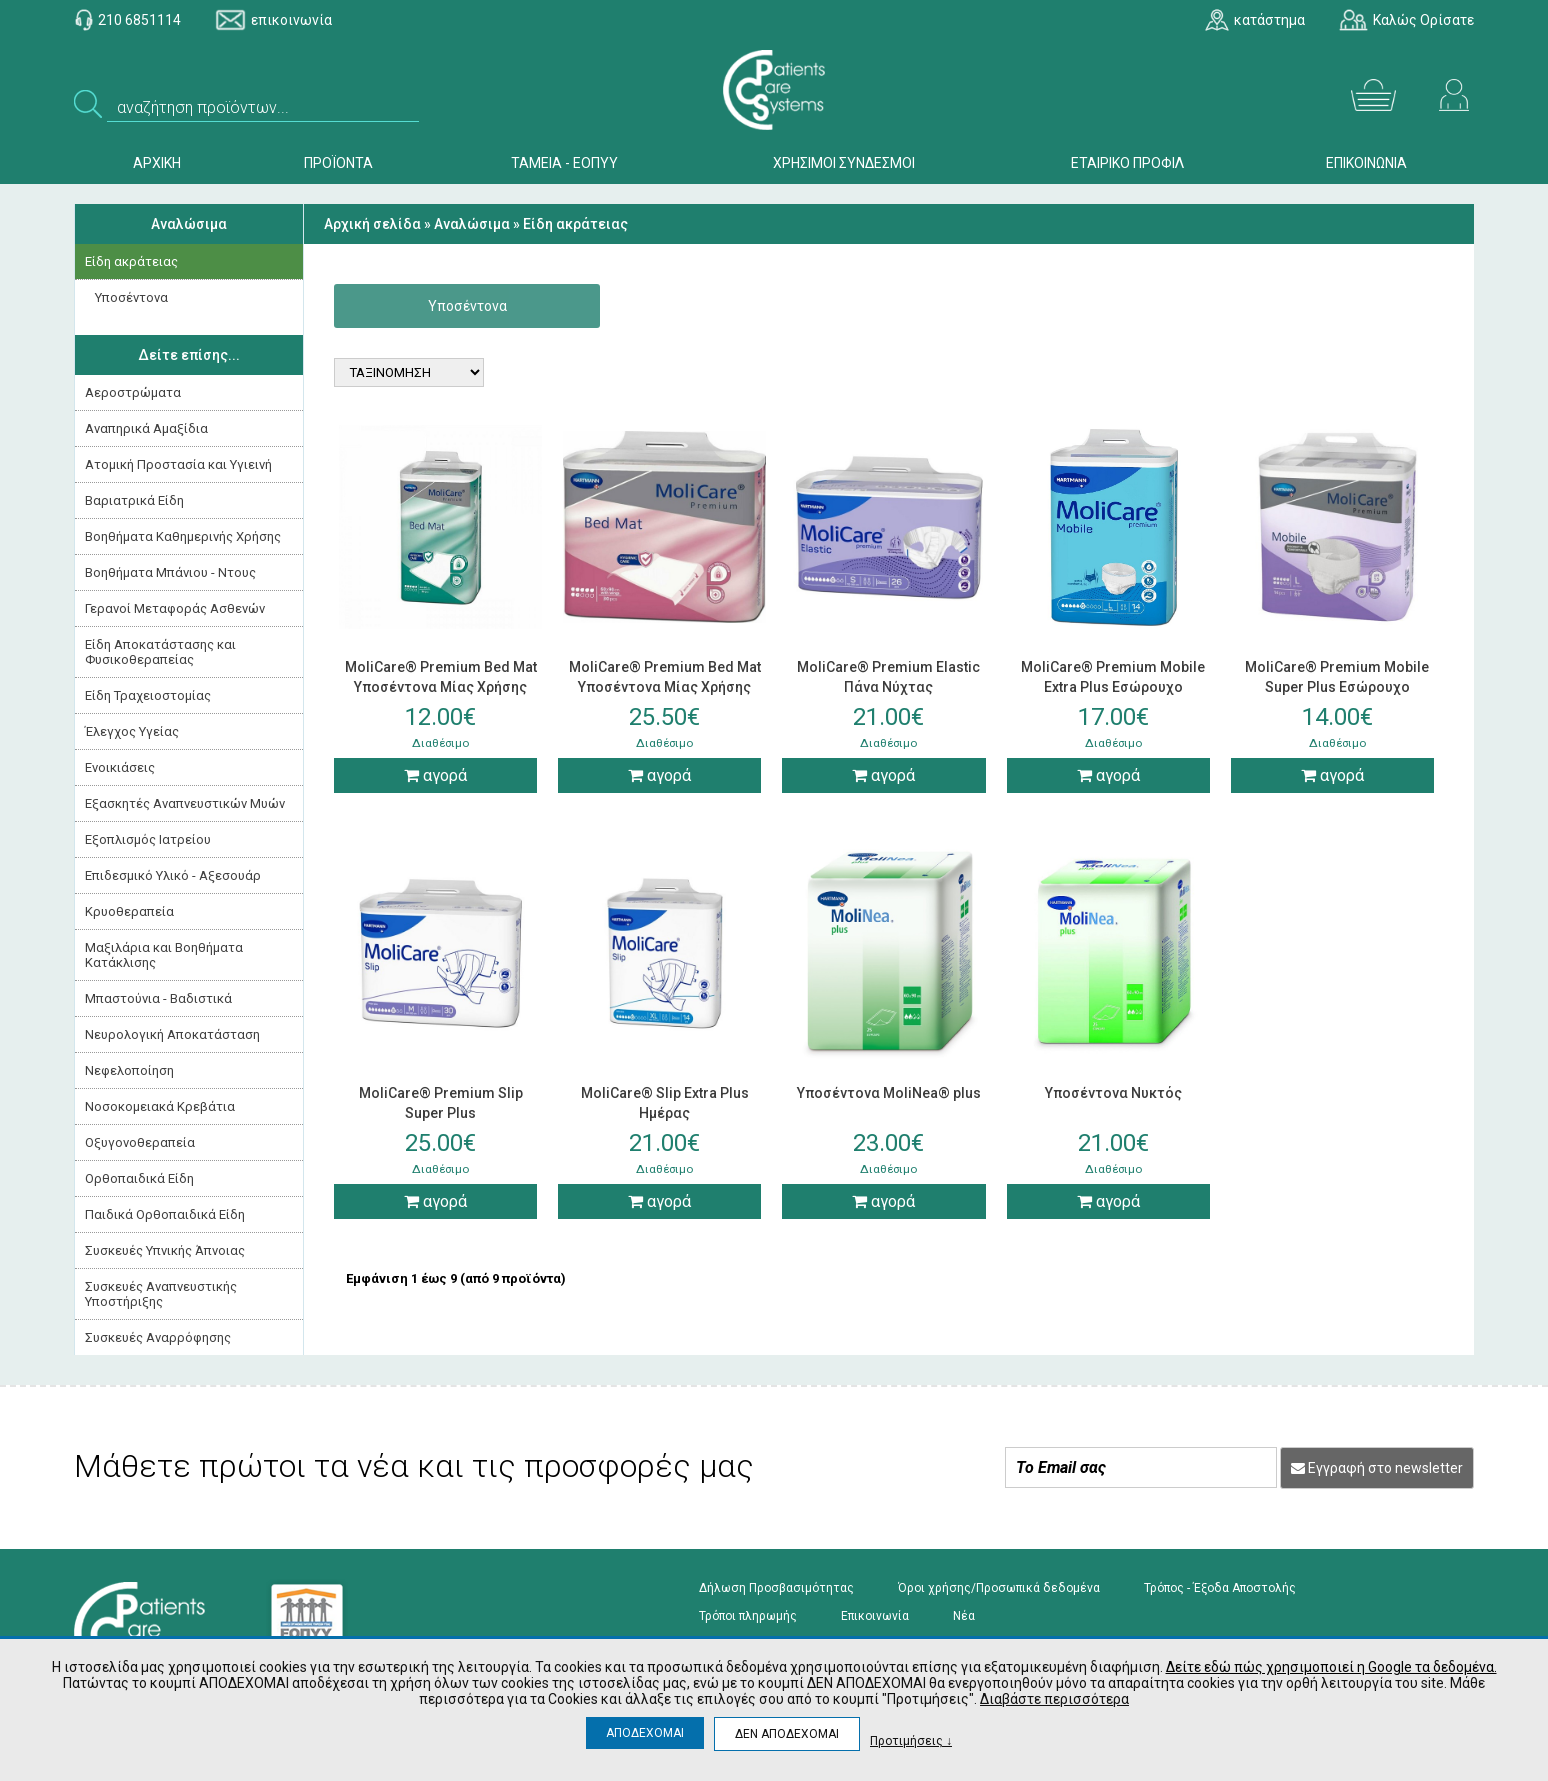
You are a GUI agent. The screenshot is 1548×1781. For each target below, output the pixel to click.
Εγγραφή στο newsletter (1377, 1468)
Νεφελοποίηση (129, 1070)
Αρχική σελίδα (372, 224)
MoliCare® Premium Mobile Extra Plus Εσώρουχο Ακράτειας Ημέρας (1113, 687)
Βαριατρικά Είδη (134, 500)
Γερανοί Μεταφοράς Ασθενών (175, 608)
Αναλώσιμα (189, 224)
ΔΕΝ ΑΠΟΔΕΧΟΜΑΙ (787, 1734)
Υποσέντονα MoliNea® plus (889, 1093)
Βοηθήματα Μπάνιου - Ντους (170, 572)
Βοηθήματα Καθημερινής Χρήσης (183, 536)
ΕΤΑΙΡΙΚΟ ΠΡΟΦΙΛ (1127, 163)
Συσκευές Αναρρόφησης (158, 1337)
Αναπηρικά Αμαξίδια (146, 428)
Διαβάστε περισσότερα (1054, 1699)
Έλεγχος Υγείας (132, 731)
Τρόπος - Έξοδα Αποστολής (1220, 1588)
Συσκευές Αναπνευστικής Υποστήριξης (161, 1294)
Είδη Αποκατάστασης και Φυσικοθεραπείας (160, 652)
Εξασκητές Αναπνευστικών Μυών (185, 803)
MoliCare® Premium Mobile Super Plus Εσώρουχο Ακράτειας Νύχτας (1337, 687)
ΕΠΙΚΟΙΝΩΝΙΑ (1366, 163)
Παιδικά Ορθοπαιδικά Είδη (165, 1214)
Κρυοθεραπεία (129, 911)
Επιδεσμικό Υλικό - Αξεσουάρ (173, 875)
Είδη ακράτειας (131, 261)
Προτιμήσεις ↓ (911, 1740)
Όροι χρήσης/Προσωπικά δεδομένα (999, 1588)
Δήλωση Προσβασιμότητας (776, 1588)
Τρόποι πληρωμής (748, 1616)
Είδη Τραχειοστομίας (148, 695)
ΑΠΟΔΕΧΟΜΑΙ (645, 1733)
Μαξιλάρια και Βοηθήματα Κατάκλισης (164, 955)
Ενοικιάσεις (120, 767)
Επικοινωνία (875, 1616)
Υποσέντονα (131, 297)
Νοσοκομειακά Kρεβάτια (160, 1106)
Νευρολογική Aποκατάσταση (172, 1034)
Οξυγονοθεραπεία (140, 1142)
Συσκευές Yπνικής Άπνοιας (165, 1250)
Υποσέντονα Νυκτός (1113, 1093)
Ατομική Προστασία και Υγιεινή (178, 464)
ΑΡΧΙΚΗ (157, 163)
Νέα (964, 1616)
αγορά (435, 775)
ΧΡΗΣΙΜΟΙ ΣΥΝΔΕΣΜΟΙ (844, 163)
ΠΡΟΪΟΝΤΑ (338, 163)
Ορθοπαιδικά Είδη (139, 1178)
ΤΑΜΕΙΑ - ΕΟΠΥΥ (564, 163)
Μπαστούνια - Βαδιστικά (158, 998)
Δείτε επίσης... (189, 355)
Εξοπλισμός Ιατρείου (148, 839)
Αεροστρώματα (133, 392)
